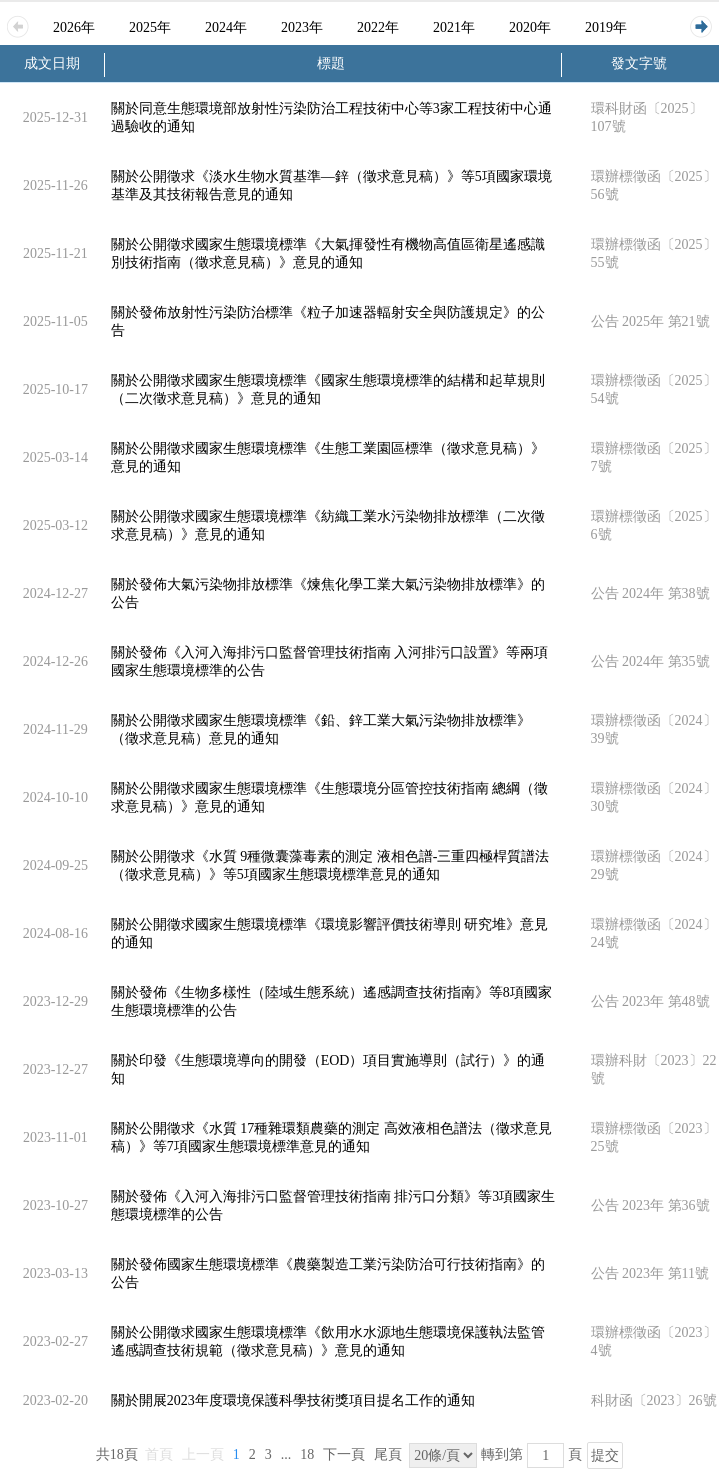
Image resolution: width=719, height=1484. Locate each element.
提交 (605, 1455)
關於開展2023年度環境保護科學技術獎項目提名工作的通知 (293, 1400)
